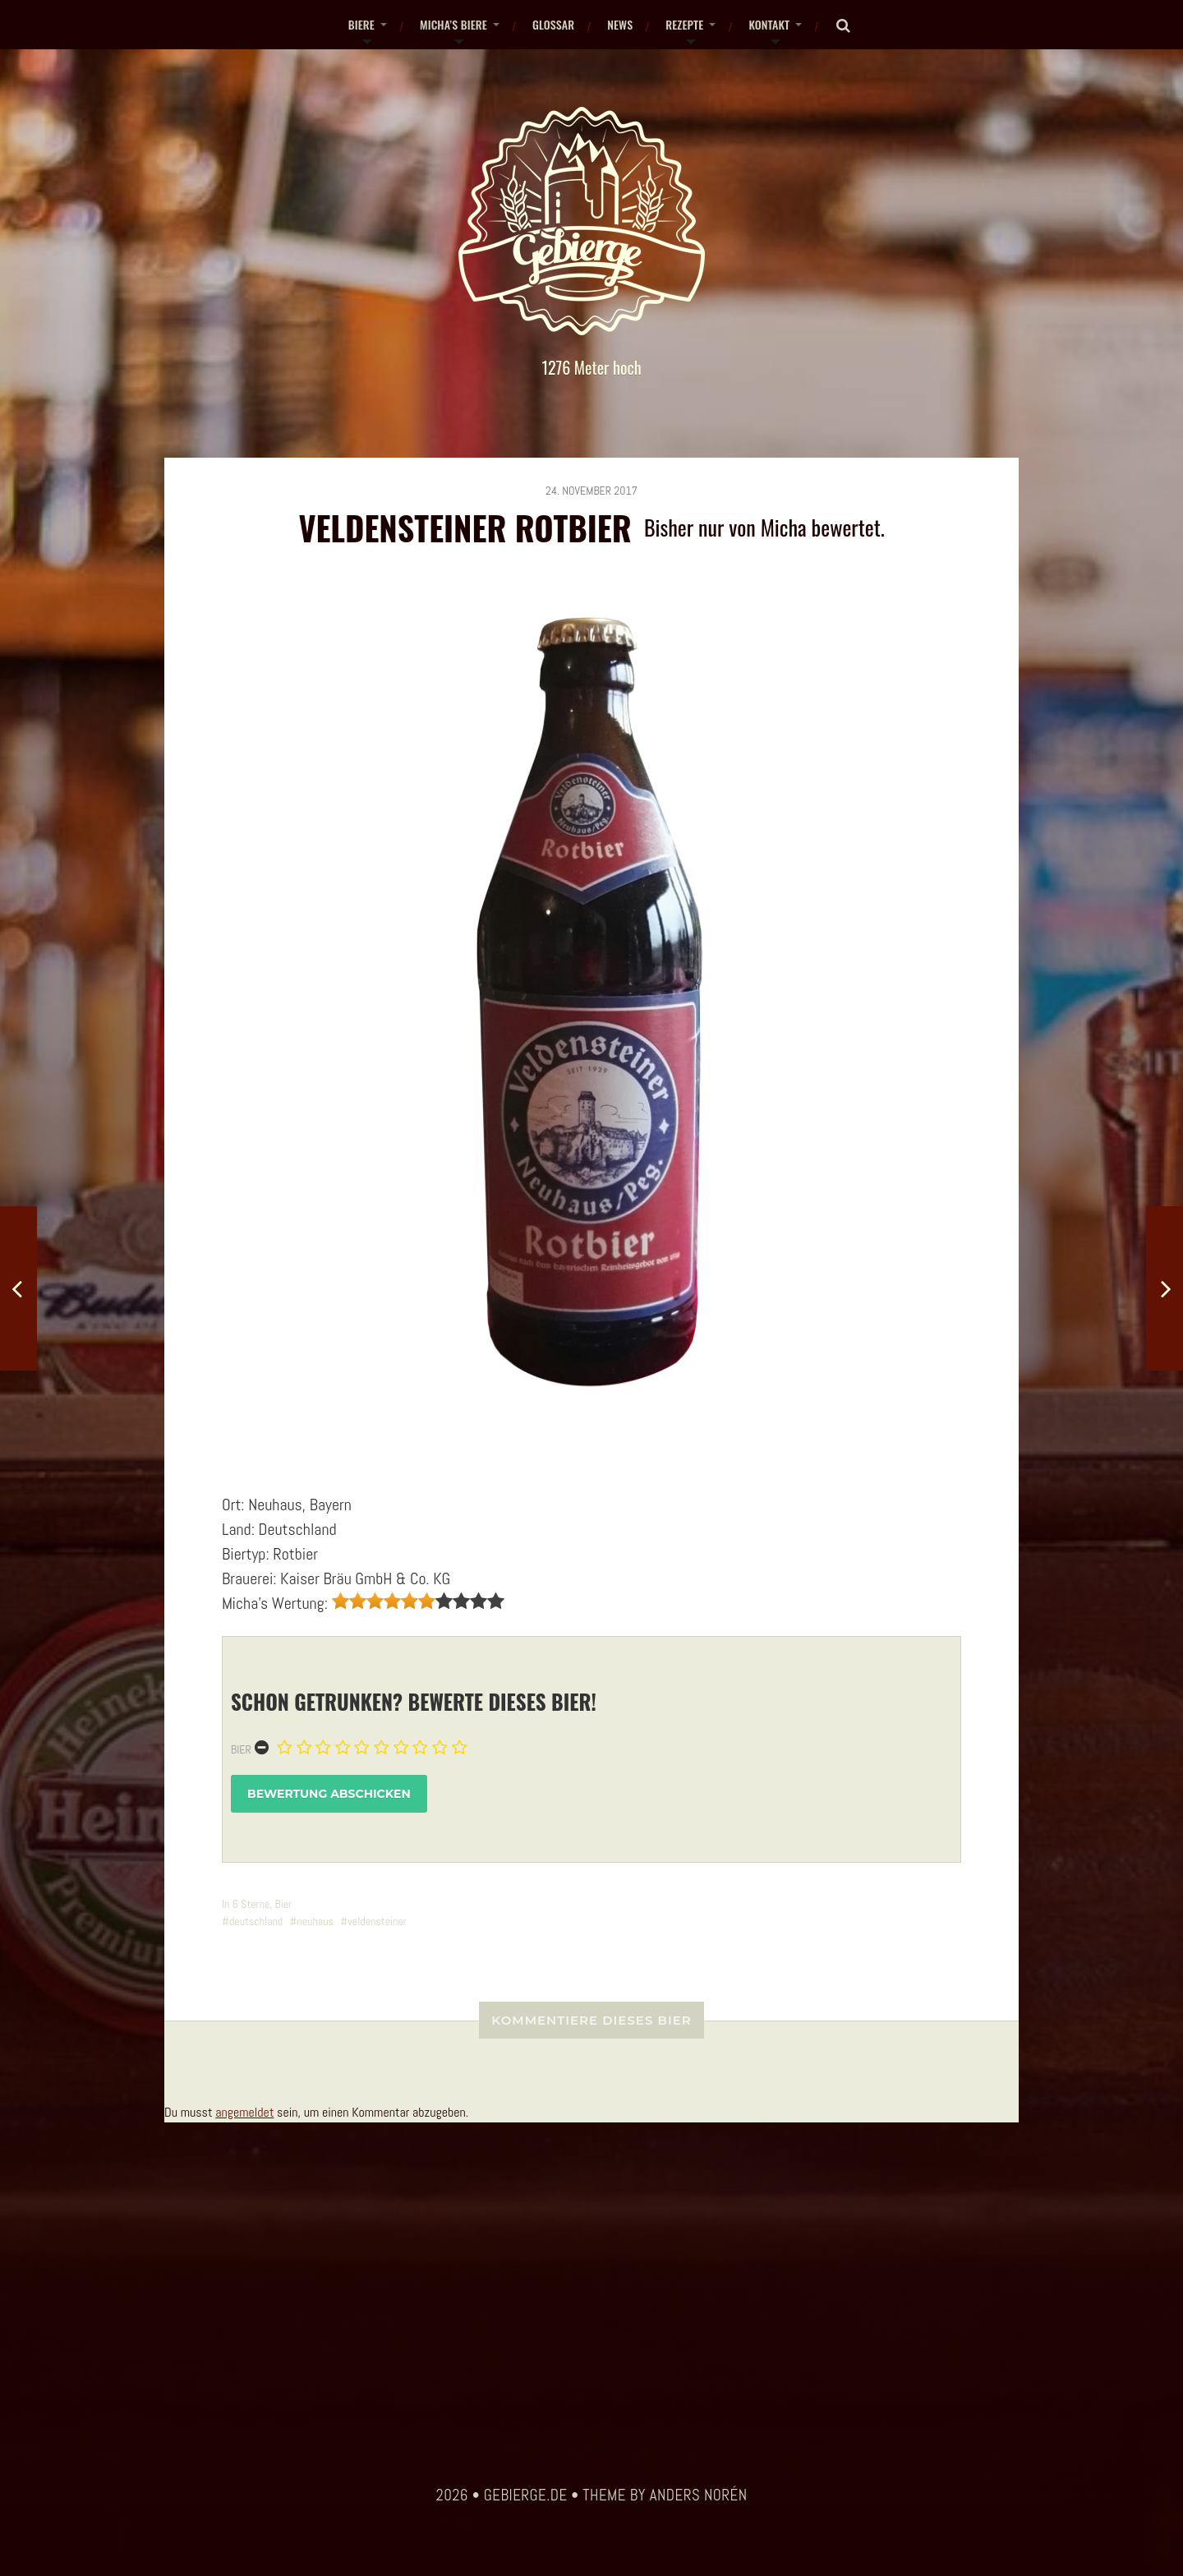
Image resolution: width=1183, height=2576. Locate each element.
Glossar (553, 24)
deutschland (256, 1921)
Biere (361, 24)
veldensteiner (377, 1921)
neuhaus (315, 1921)
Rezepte (684, 24)
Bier (241, 1749)
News (620, 24)
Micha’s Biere (453, 24)
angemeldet (244, 2112)
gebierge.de (526, 2495)
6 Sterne (251, 1903)
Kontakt (768, 24)
